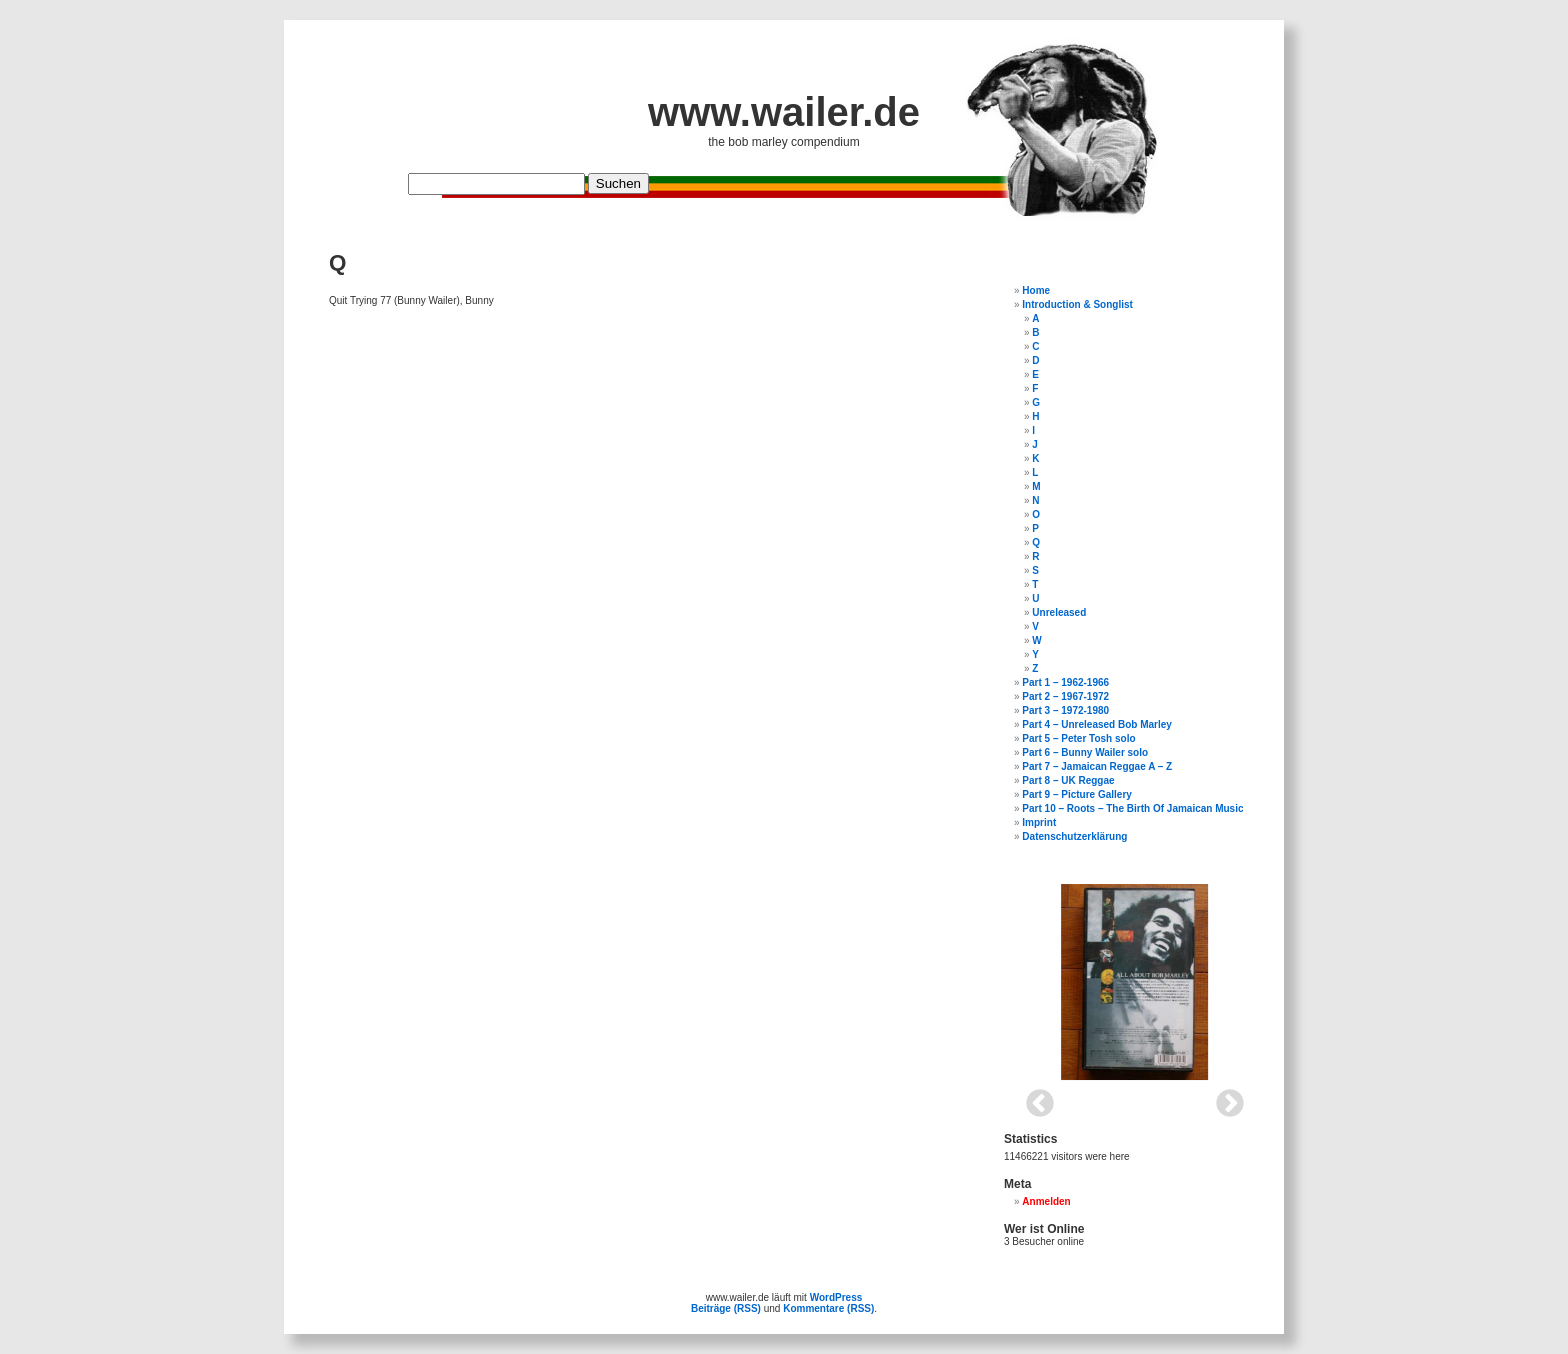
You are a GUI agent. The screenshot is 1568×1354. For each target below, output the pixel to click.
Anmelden (1046, 1201)
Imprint (1039, 822)
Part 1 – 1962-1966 (1065, 682)
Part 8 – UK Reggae (1068, 780)
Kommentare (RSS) (828, 1308)
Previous (1034, 1098)
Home (1036, 290)
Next (1224, 1098)
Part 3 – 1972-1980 (1065, 710)
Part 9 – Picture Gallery (1077, 794)
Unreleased (1059, 612)
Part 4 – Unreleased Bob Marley (1097, 724)
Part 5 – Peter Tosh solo (1078, 738)
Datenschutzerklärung (1074, 836)
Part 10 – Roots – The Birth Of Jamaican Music (1132, 808)
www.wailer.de (784, 112)
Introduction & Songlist (1077, 304)
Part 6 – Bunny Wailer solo (1085, 752)
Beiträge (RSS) (726, 1308)
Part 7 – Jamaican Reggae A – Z (1097, 766)
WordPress (836, 1297)
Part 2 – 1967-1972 (1065, 696)
